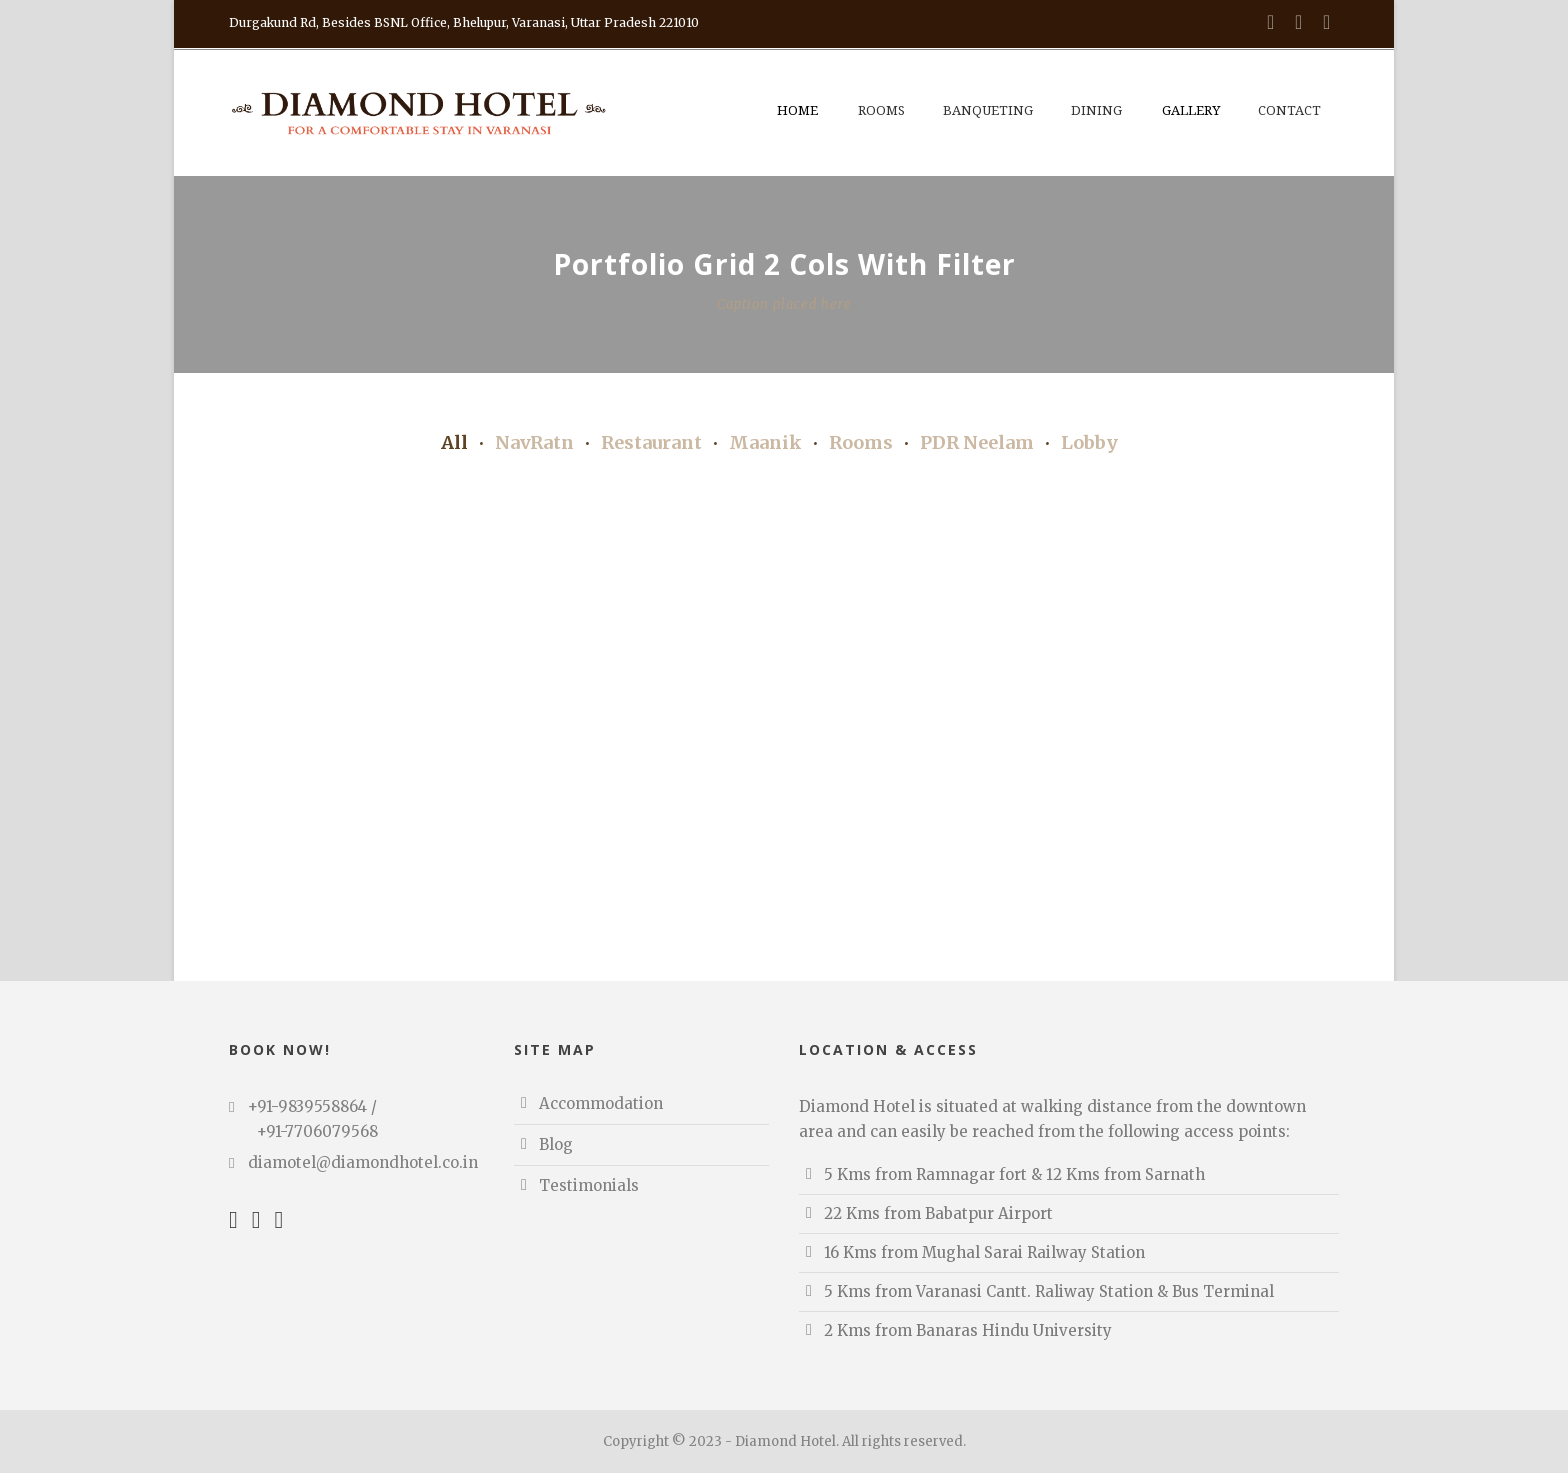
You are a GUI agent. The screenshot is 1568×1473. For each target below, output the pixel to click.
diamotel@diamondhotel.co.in (363, 1162)
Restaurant (651, 442)
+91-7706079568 (317, 1131)
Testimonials (589, 1185)
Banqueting (988, 110)
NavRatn (534, 442)
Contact (1289, 110)
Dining (1096, 110)
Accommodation (601, 1103)
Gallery (1191, 110)
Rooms (881, 110)
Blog (556, 1144)
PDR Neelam (977, 442)
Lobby (1089, 442)
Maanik (765, 442)
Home (797, 110)
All (454, 442)
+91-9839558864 (307, 1106)
